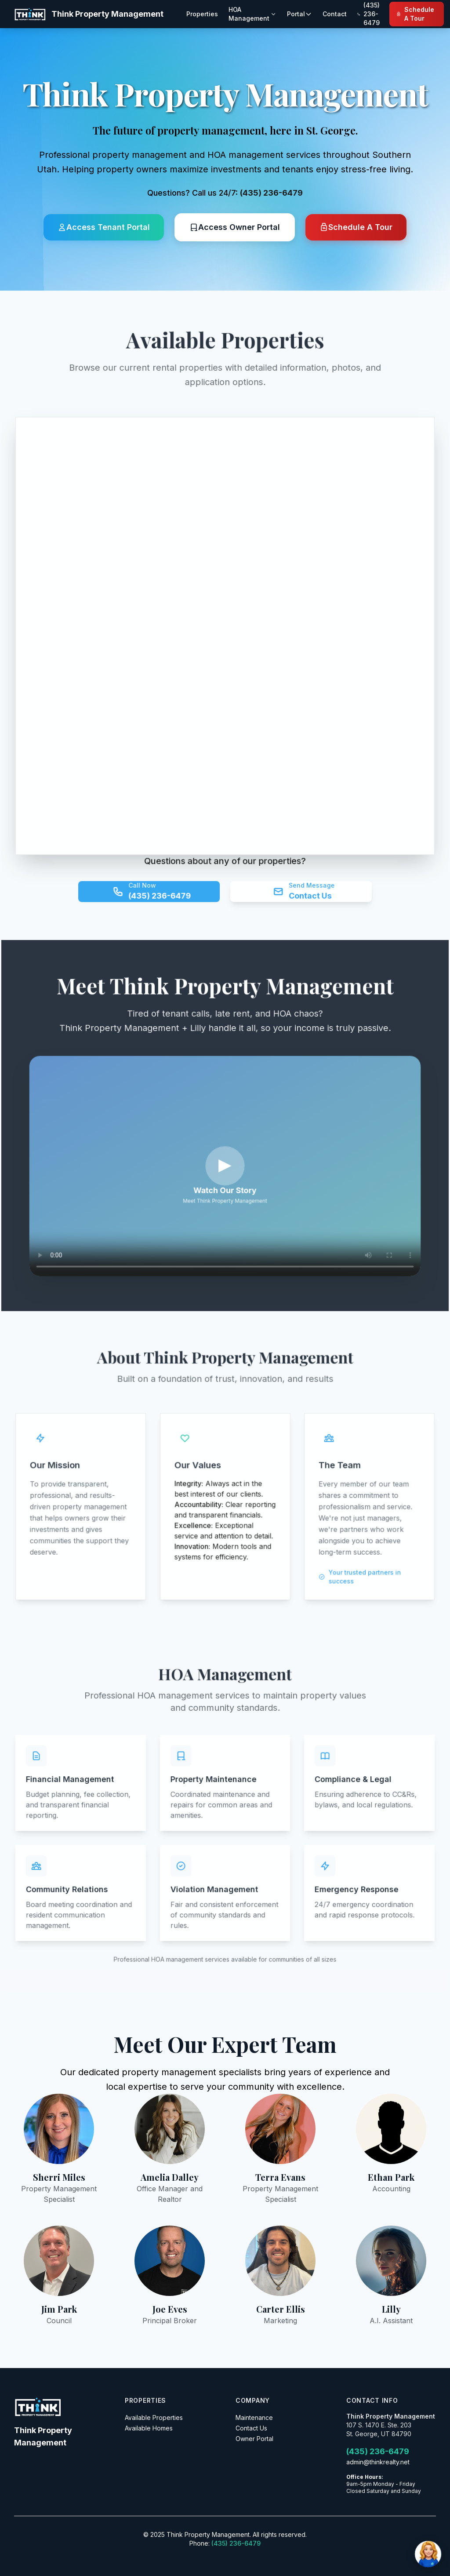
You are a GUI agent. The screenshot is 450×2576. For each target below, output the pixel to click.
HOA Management (252, 14)
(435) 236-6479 (271, 192)
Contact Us (251, 2428)
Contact (335, 14)
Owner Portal (254, 2438)
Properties (202, 14)
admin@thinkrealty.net (378, 2462)
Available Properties (154, 2417)
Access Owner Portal (234, 227)
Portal (299, 14)
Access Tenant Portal (104, 227)
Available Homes (149, 2428)
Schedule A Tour (415, 14)
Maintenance (254, 2417)
